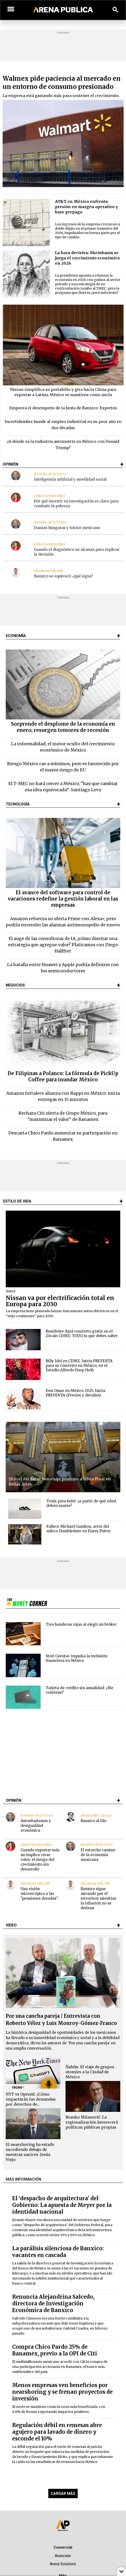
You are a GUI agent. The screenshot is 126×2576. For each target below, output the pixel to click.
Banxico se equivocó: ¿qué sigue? (63, 576)
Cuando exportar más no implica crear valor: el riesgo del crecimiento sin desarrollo (40, 1859)
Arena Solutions (63, 2564)
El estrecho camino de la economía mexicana (98, 1855)
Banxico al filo (93, 1820)
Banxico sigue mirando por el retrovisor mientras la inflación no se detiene (98, 1898)
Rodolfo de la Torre (50, 474)
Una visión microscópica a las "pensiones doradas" (39, 1893)
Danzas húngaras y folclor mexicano (67, 527)
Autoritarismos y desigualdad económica (36, 1825)
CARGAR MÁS (63, 2493)
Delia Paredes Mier (49, 496)
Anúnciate (63, 2555)
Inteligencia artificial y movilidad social (70, 479)
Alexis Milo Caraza (96, 1815)
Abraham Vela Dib (48, 571)
